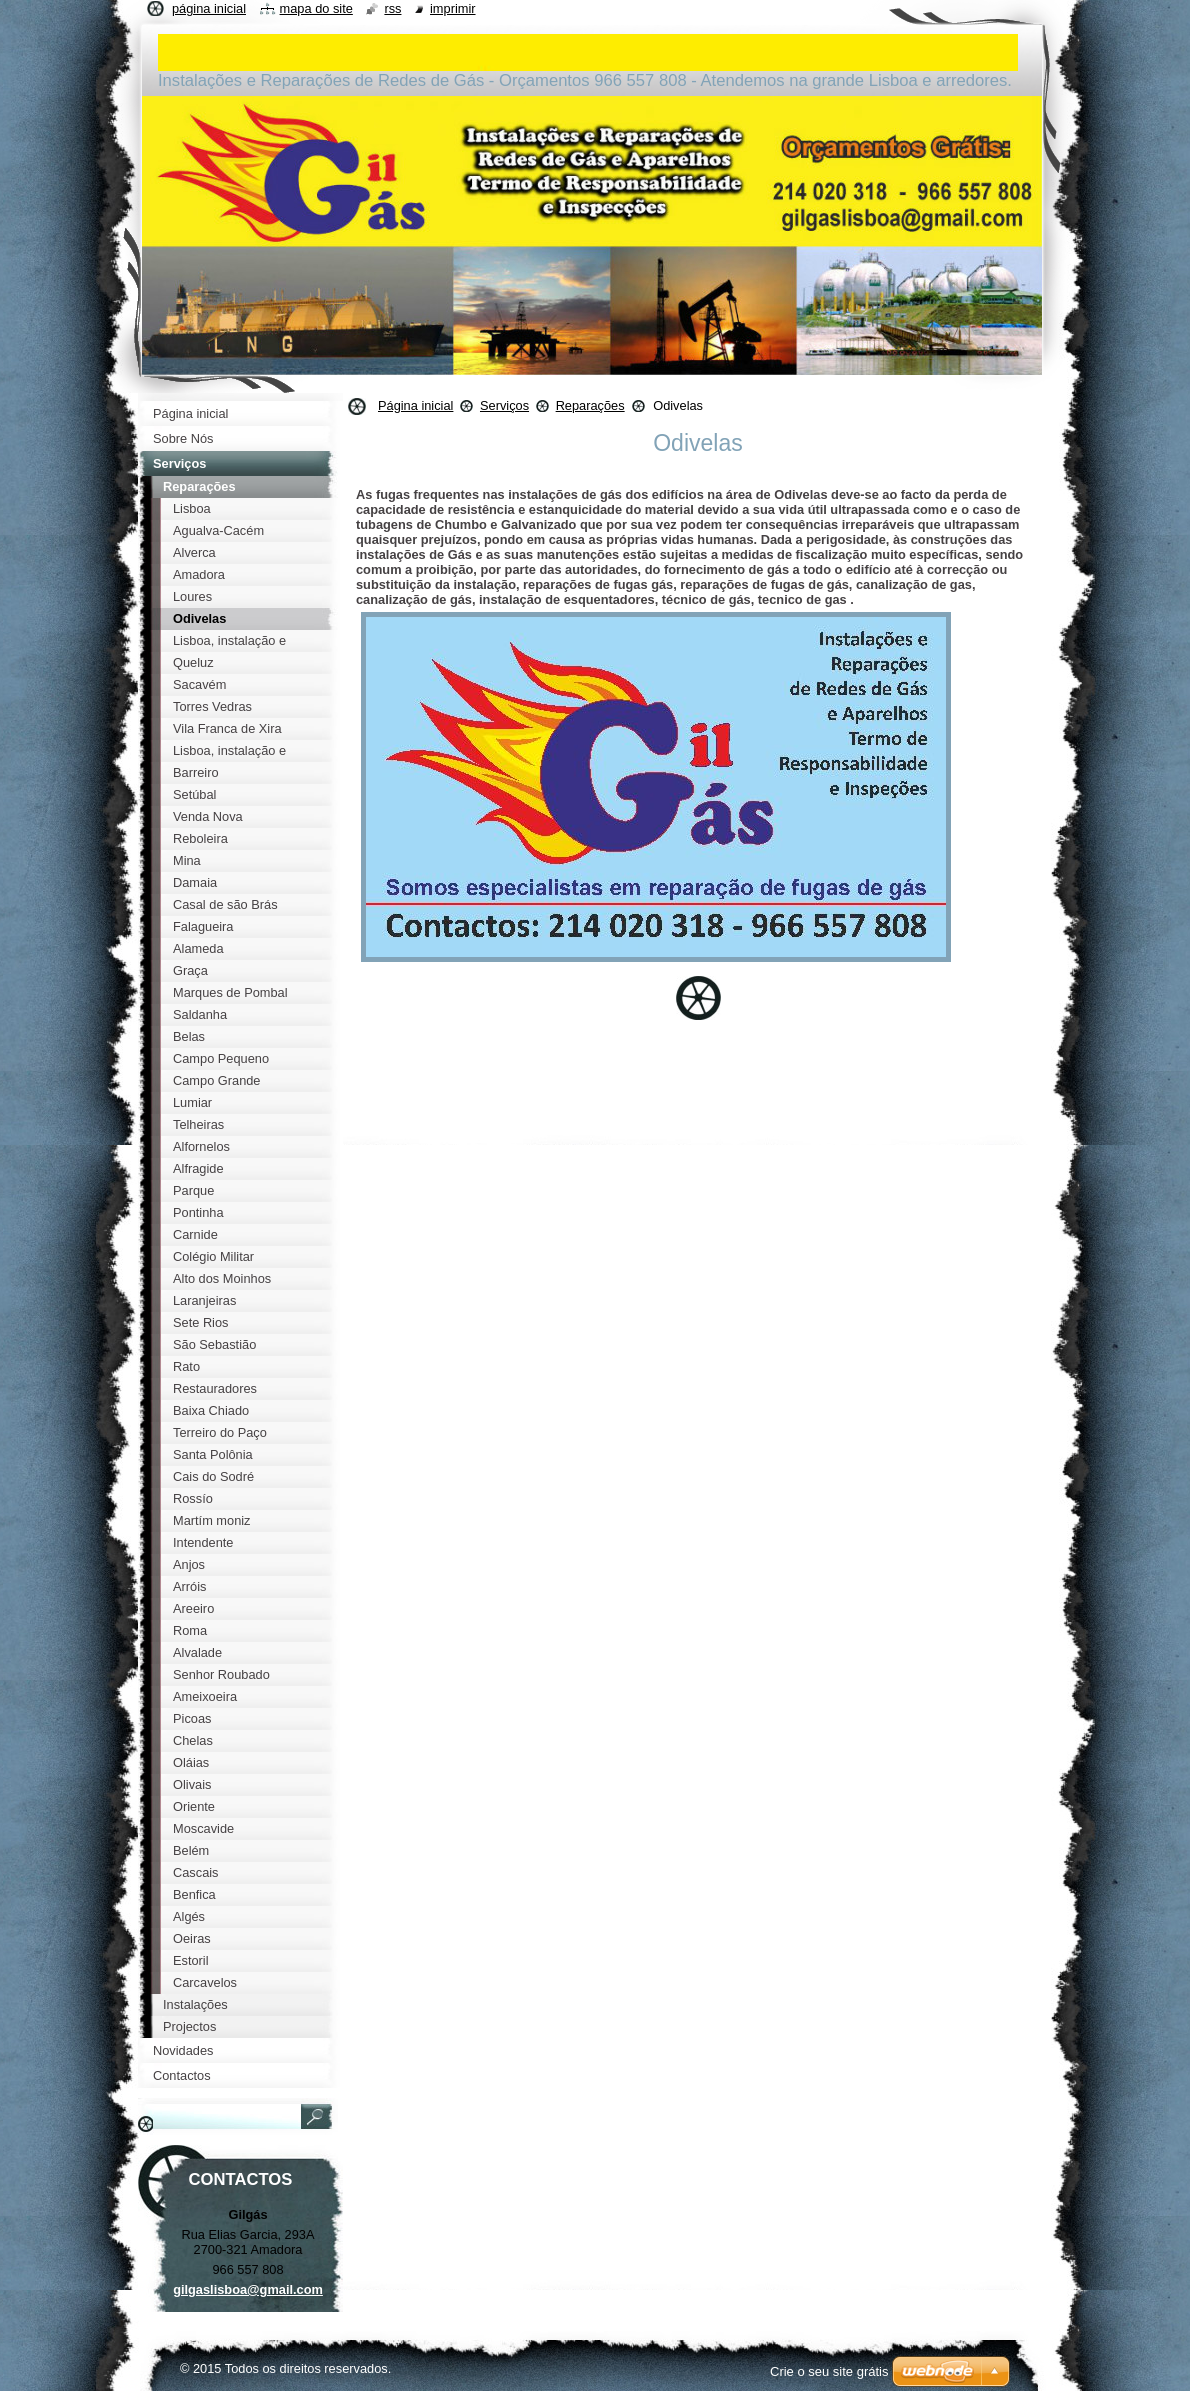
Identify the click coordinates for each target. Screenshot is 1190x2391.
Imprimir (453, 8)
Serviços (504, 405)
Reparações (590, 405)
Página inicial (415, 405)
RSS (392, 8)
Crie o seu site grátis (829, 2371)
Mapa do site (316, 8)
